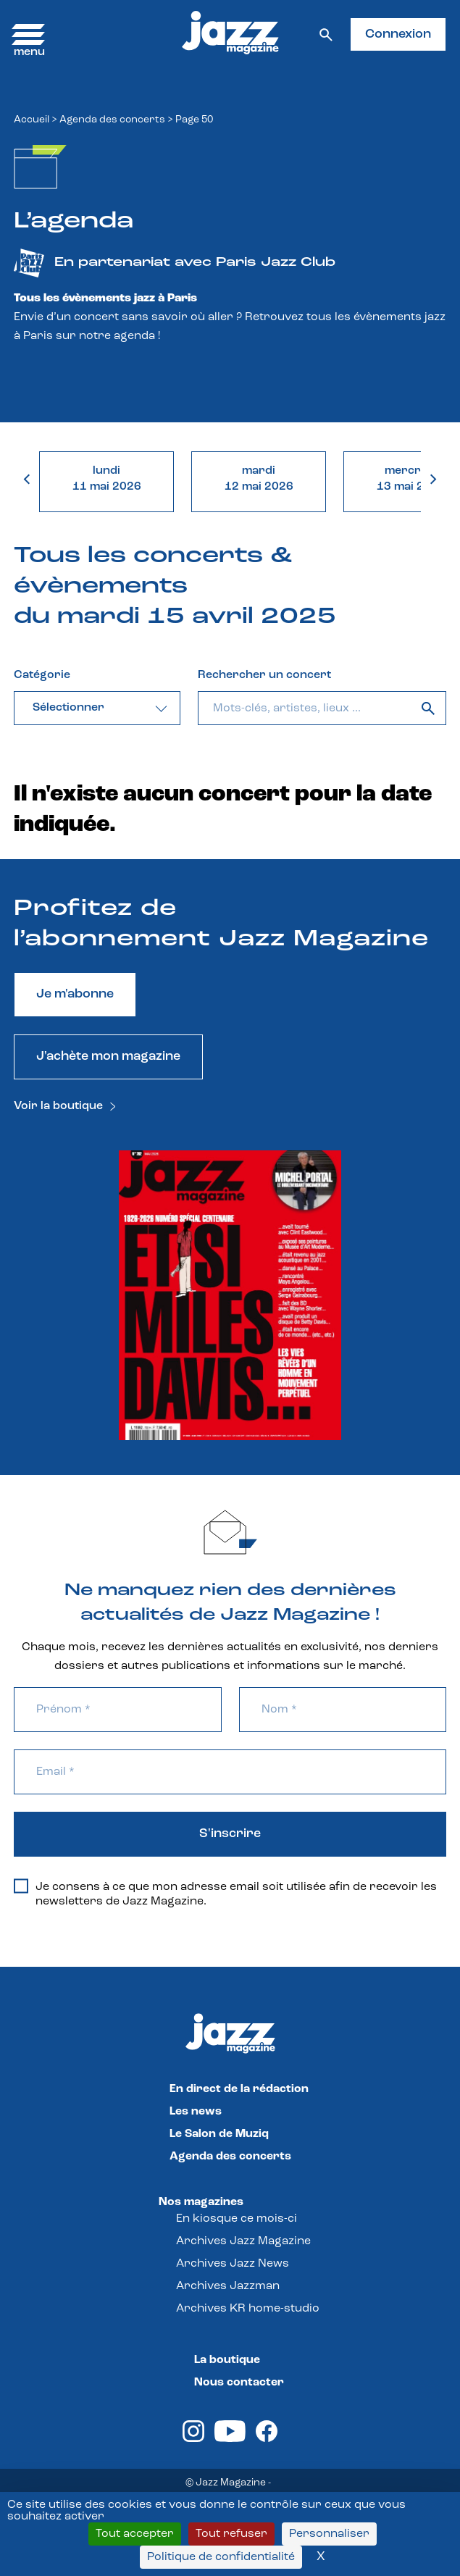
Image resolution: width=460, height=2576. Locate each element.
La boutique (227, 2360)
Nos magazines (201, 2202)
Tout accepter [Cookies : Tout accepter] (135, 2534)
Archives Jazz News (232, 2264)
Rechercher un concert (264, 675)
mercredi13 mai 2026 (411, 479)
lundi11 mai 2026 (106, 479)
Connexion (398, 34)
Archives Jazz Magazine (243, 2241)
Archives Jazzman (228, 2286)
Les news (196, 2111)
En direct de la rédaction (239, 2089)
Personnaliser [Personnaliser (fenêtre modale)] (329, 2534)
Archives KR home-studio (247, 2308)
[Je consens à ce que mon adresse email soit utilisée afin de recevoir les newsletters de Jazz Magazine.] (21, 1886)
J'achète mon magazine (108, 1056)
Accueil (31, 119)
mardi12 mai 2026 (259, 479)
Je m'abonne (75, 994)
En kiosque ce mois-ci (236, 2219)
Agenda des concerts (112, 119)
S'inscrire (230, 1834)
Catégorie (42, 675)
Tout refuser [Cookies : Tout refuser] (231, 2534)
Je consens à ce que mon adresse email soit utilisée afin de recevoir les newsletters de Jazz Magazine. (225, 1893)
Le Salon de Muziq (219, 2134)
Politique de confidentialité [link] (221, 2557)
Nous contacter (239, 2382)
